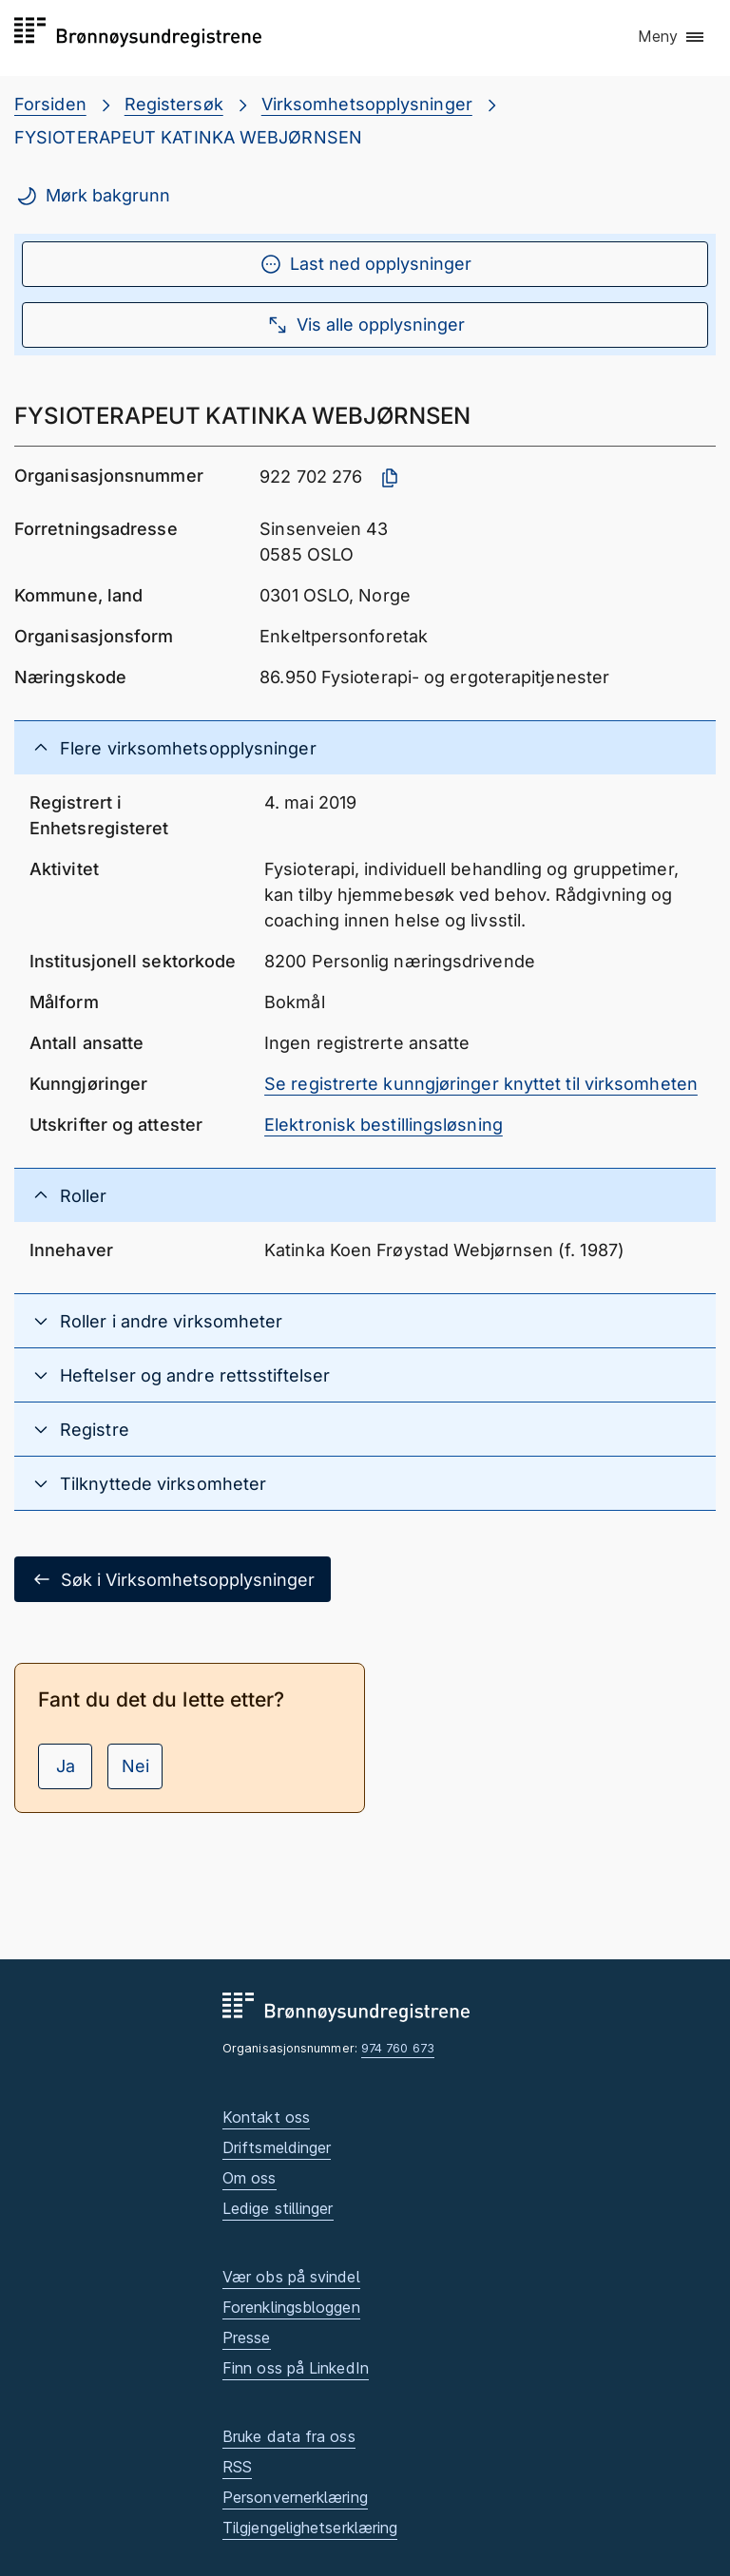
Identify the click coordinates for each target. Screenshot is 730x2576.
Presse (246, 2337)
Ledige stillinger (278, 2208)
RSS (237, 2466)
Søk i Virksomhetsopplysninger (172, 1579)
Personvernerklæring (295, 2497)
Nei (135, 1766)
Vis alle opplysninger (365, 325)
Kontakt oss (266, 2117)
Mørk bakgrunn (92, 195)
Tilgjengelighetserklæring (309, 2527)
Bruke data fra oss (288, 2436)
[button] (672, 37)
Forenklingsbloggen (291, 2307)
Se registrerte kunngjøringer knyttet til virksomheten (481, 1084)
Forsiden (50, 104)
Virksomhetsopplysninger (366, 104)
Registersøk (174, 104)
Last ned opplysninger (365, 264)
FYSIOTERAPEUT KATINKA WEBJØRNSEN (188, 137)
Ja (65, 1766)
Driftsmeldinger (276, 2147)
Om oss (249, 2177)
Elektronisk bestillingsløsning (383, 1125)
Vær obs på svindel (291, 2276)
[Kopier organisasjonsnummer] (390, 478)
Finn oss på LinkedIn (295, 2367)
